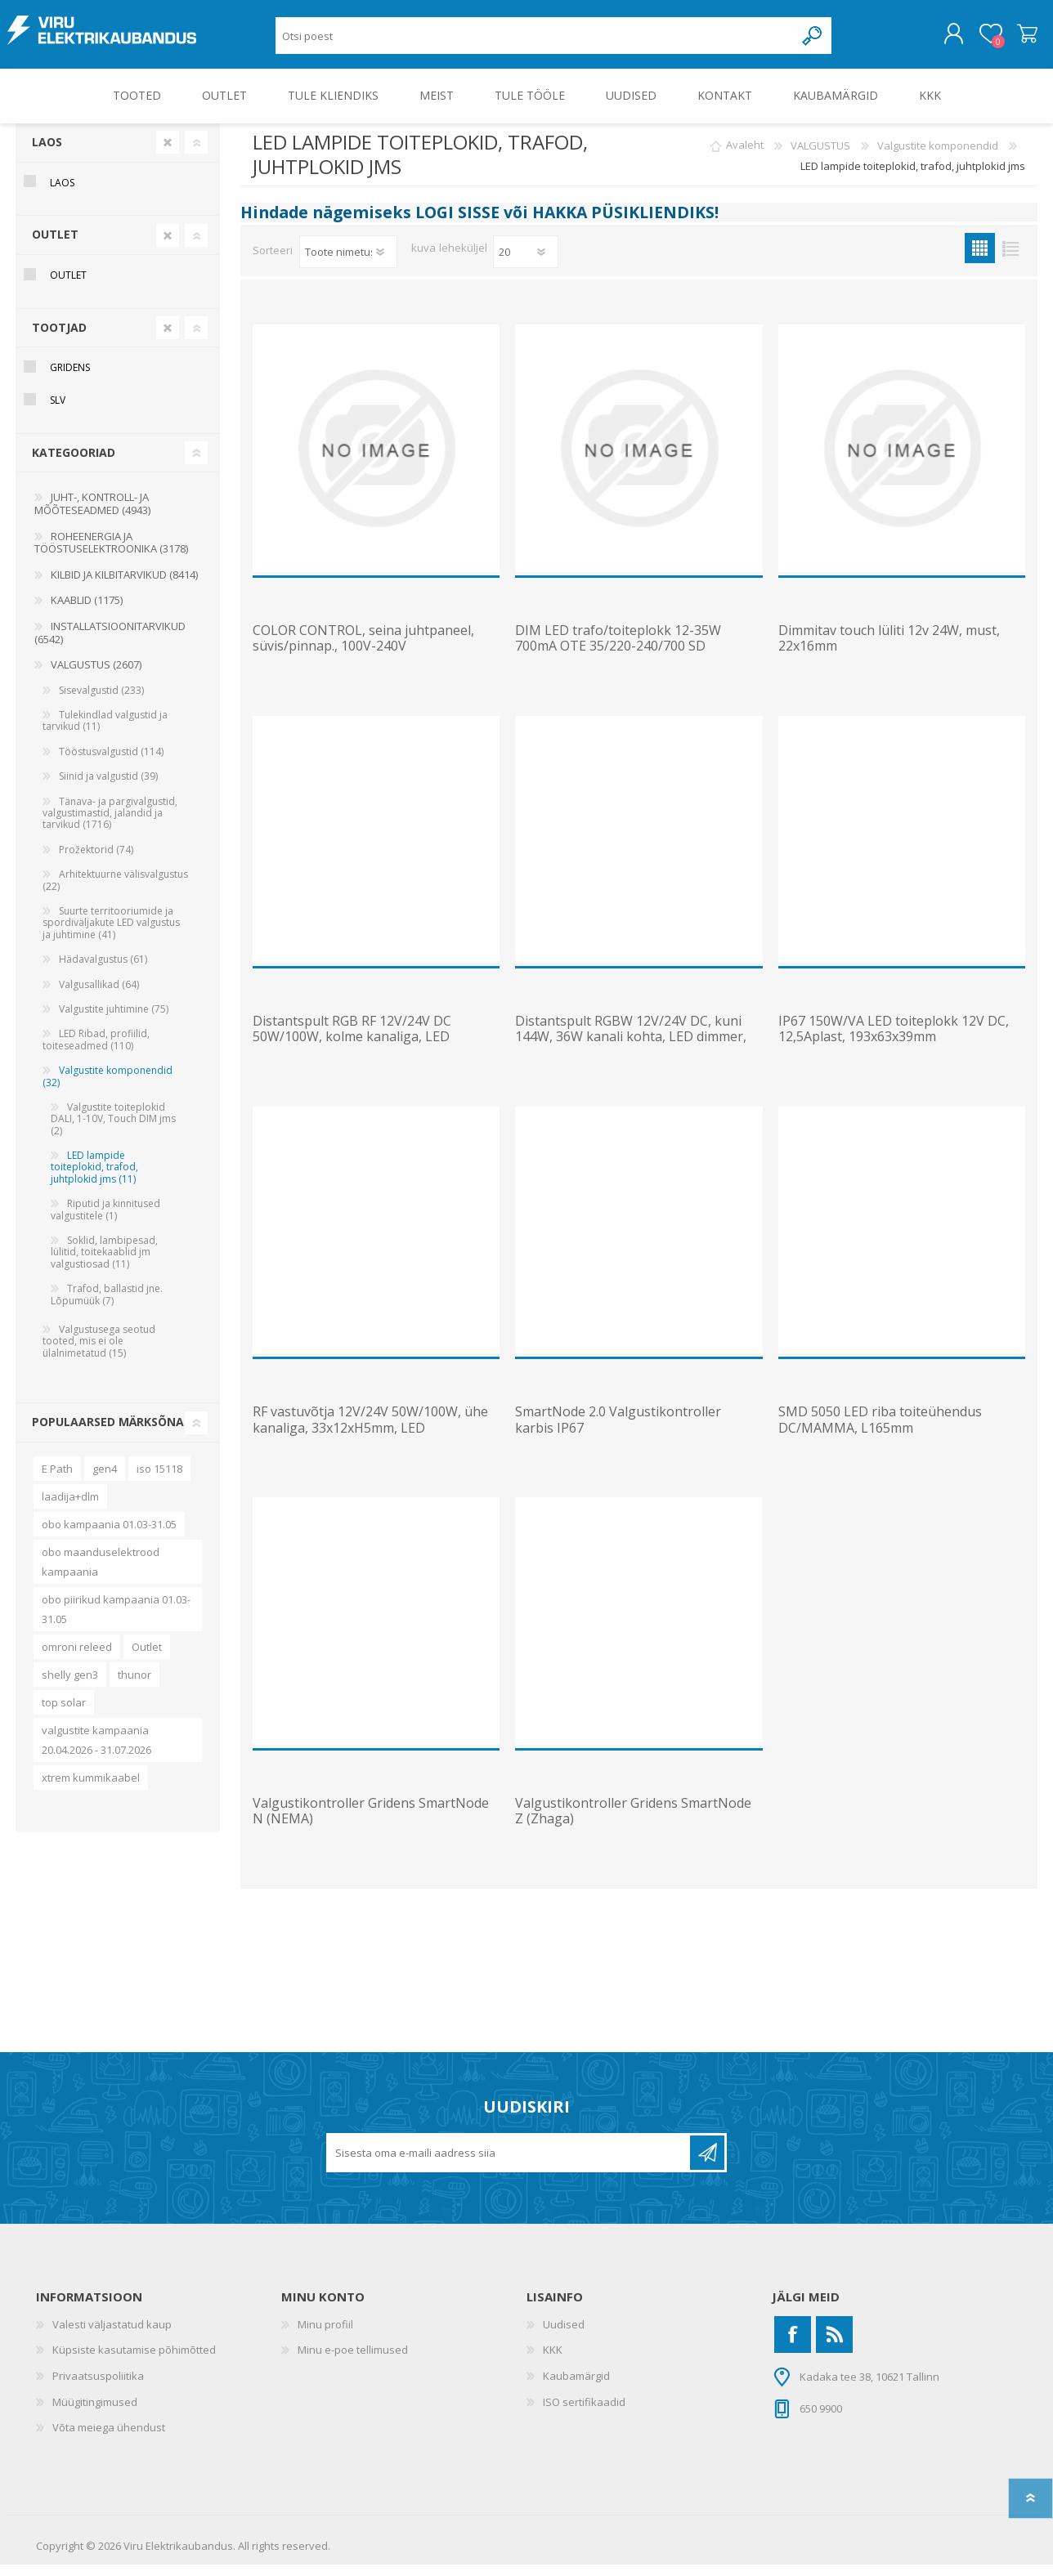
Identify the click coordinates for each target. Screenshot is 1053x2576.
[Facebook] (792, 2346)
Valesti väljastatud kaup (112, 2335)
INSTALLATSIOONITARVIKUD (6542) (110, 644)
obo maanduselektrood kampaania (100, 1573)
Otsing (813, 41)
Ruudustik (980, 259)
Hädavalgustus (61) (103, 970)
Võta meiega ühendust (108, 2438)
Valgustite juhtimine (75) (113, 1020)
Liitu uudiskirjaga (707, 2164)
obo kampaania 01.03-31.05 (109, 1535)
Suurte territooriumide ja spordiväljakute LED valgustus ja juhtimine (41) (111, 934)
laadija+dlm (70, 1507)
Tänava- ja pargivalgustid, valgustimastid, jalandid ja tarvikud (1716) (110, 824)
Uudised (564, 2335)
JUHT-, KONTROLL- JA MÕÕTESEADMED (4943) (92, 515)
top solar (64, 1713)
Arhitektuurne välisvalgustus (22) (115, 891)
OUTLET (55, 245)
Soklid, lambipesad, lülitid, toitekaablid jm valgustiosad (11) (104, 1263)
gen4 (104, 1480)
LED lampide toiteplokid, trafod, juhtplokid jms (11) (94, 1178)
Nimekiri (1010, 259)
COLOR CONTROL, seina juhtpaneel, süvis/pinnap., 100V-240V (363, 649)
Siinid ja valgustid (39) (108, 787)
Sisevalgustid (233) (101, 702)
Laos (47, 153)
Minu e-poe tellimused (353, 2361)
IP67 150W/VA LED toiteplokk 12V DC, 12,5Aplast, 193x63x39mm (893, 1040)
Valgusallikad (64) (99, 996)
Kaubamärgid (576, 2387)
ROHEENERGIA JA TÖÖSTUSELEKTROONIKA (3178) (111, 554)
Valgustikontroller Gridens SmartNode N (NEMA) (371, 1822)
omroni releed (77, 1658)
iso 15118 (159, 1480)
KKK (552, 2361)
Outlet (147, 1658)
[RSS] (834, 2346)
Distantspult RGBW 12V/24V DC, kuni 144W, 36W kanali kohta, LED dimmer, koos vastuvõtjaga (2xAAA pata (630, 1048)
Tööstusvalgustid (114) (111, 763)
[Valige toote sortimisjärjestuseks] (348, 263)
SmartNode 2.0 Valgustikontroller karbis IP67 (618, 1431)
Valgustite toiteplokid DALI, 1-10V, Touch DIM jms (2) (113, 1130)
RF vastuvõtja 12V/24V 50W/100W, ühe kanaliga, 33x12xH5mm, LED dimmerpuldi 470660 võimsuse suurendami (370, 1446)
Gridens (70, 379)
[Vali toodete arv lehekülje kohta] (525, 263)
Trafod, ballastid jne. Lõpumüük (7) (107, 1305)
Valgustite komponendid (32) (108, 1087)
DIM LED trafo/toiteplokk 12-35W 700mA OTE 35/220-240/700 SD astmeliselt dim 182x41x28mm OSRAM (630, 658)
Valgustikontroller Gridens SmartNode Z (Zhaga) (633, 1822)
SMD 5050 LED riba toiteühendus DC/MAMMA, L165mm (880, 1431)
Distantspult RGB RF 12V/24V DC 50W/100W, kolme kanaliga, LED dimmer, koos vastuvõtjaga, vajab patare (355, 1056)
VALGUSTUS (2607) (96, 676)
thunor (134, 1686)
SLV (57, 411)
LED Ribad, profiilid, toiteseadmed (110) (96, 1050)
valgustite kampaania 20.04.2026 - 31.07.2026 (96, 1751)
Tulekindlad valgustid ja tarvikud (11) (105, 732)
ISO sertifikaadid (584, 2413)
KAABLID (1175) (87, 611)
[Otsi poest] (535, 41)
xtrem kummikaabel (91, 1789)
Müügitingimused (94, 2413)
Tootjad (59, 339)
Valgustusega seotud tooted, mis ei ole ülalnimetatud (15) (99, 1352)
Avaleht (745, 157)
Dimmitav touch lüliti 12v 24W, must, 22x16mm (889, 649)
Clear (167, 153)
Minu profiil (325, 2335)
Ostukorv (1019, 40)
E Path (57, 1480)
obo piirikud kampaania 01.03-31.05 (116, 1620)
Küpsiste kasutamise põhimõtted (134, 2361)
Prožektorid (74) (96, 861)
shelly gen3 (70, 1686)
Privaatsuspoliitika (98, 2387)
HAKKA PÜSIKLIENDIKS (623, 223)
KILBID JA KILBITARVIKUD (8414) (124, 586)
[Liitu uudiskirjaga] (509, 2164)
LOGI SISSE (457, 223)
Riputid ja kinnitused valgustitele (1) (105, 1220)
